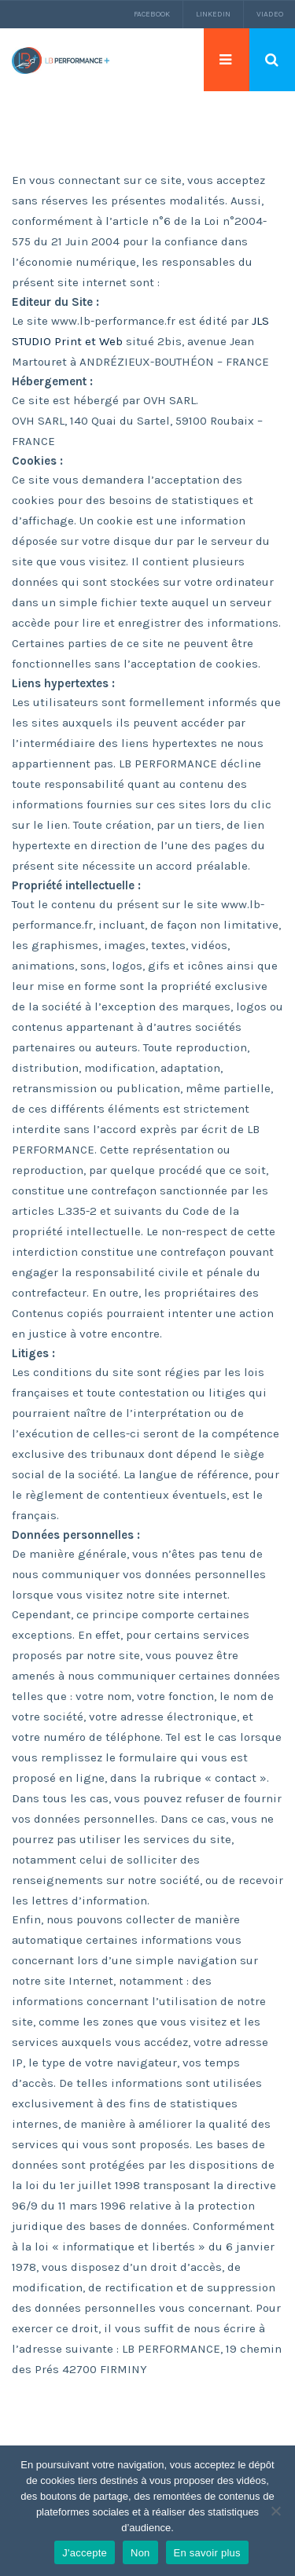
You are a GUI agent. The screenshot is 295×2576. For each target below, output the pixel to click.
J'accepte (84, 2553)
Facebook (152, 14)
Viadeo (269, 14)
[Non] (275, 2511)
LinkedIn (213, 14)
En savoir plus (207, 2553)
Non (140, 2553)
